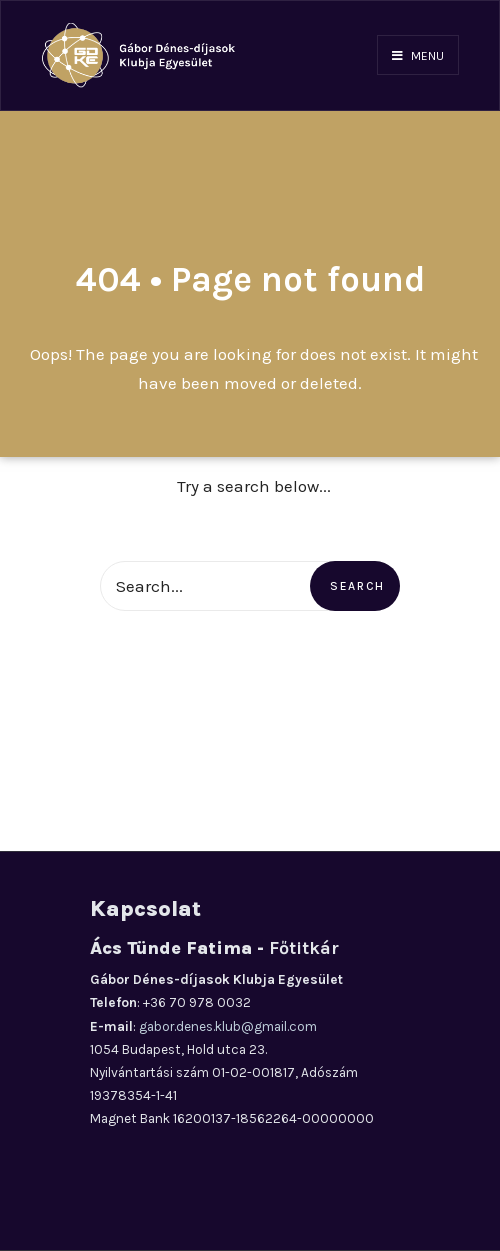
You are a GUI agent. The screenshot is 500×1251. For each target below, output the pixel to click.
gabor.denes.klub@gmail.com (228, 1026)
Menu (418, 56)
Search (357, 586)
